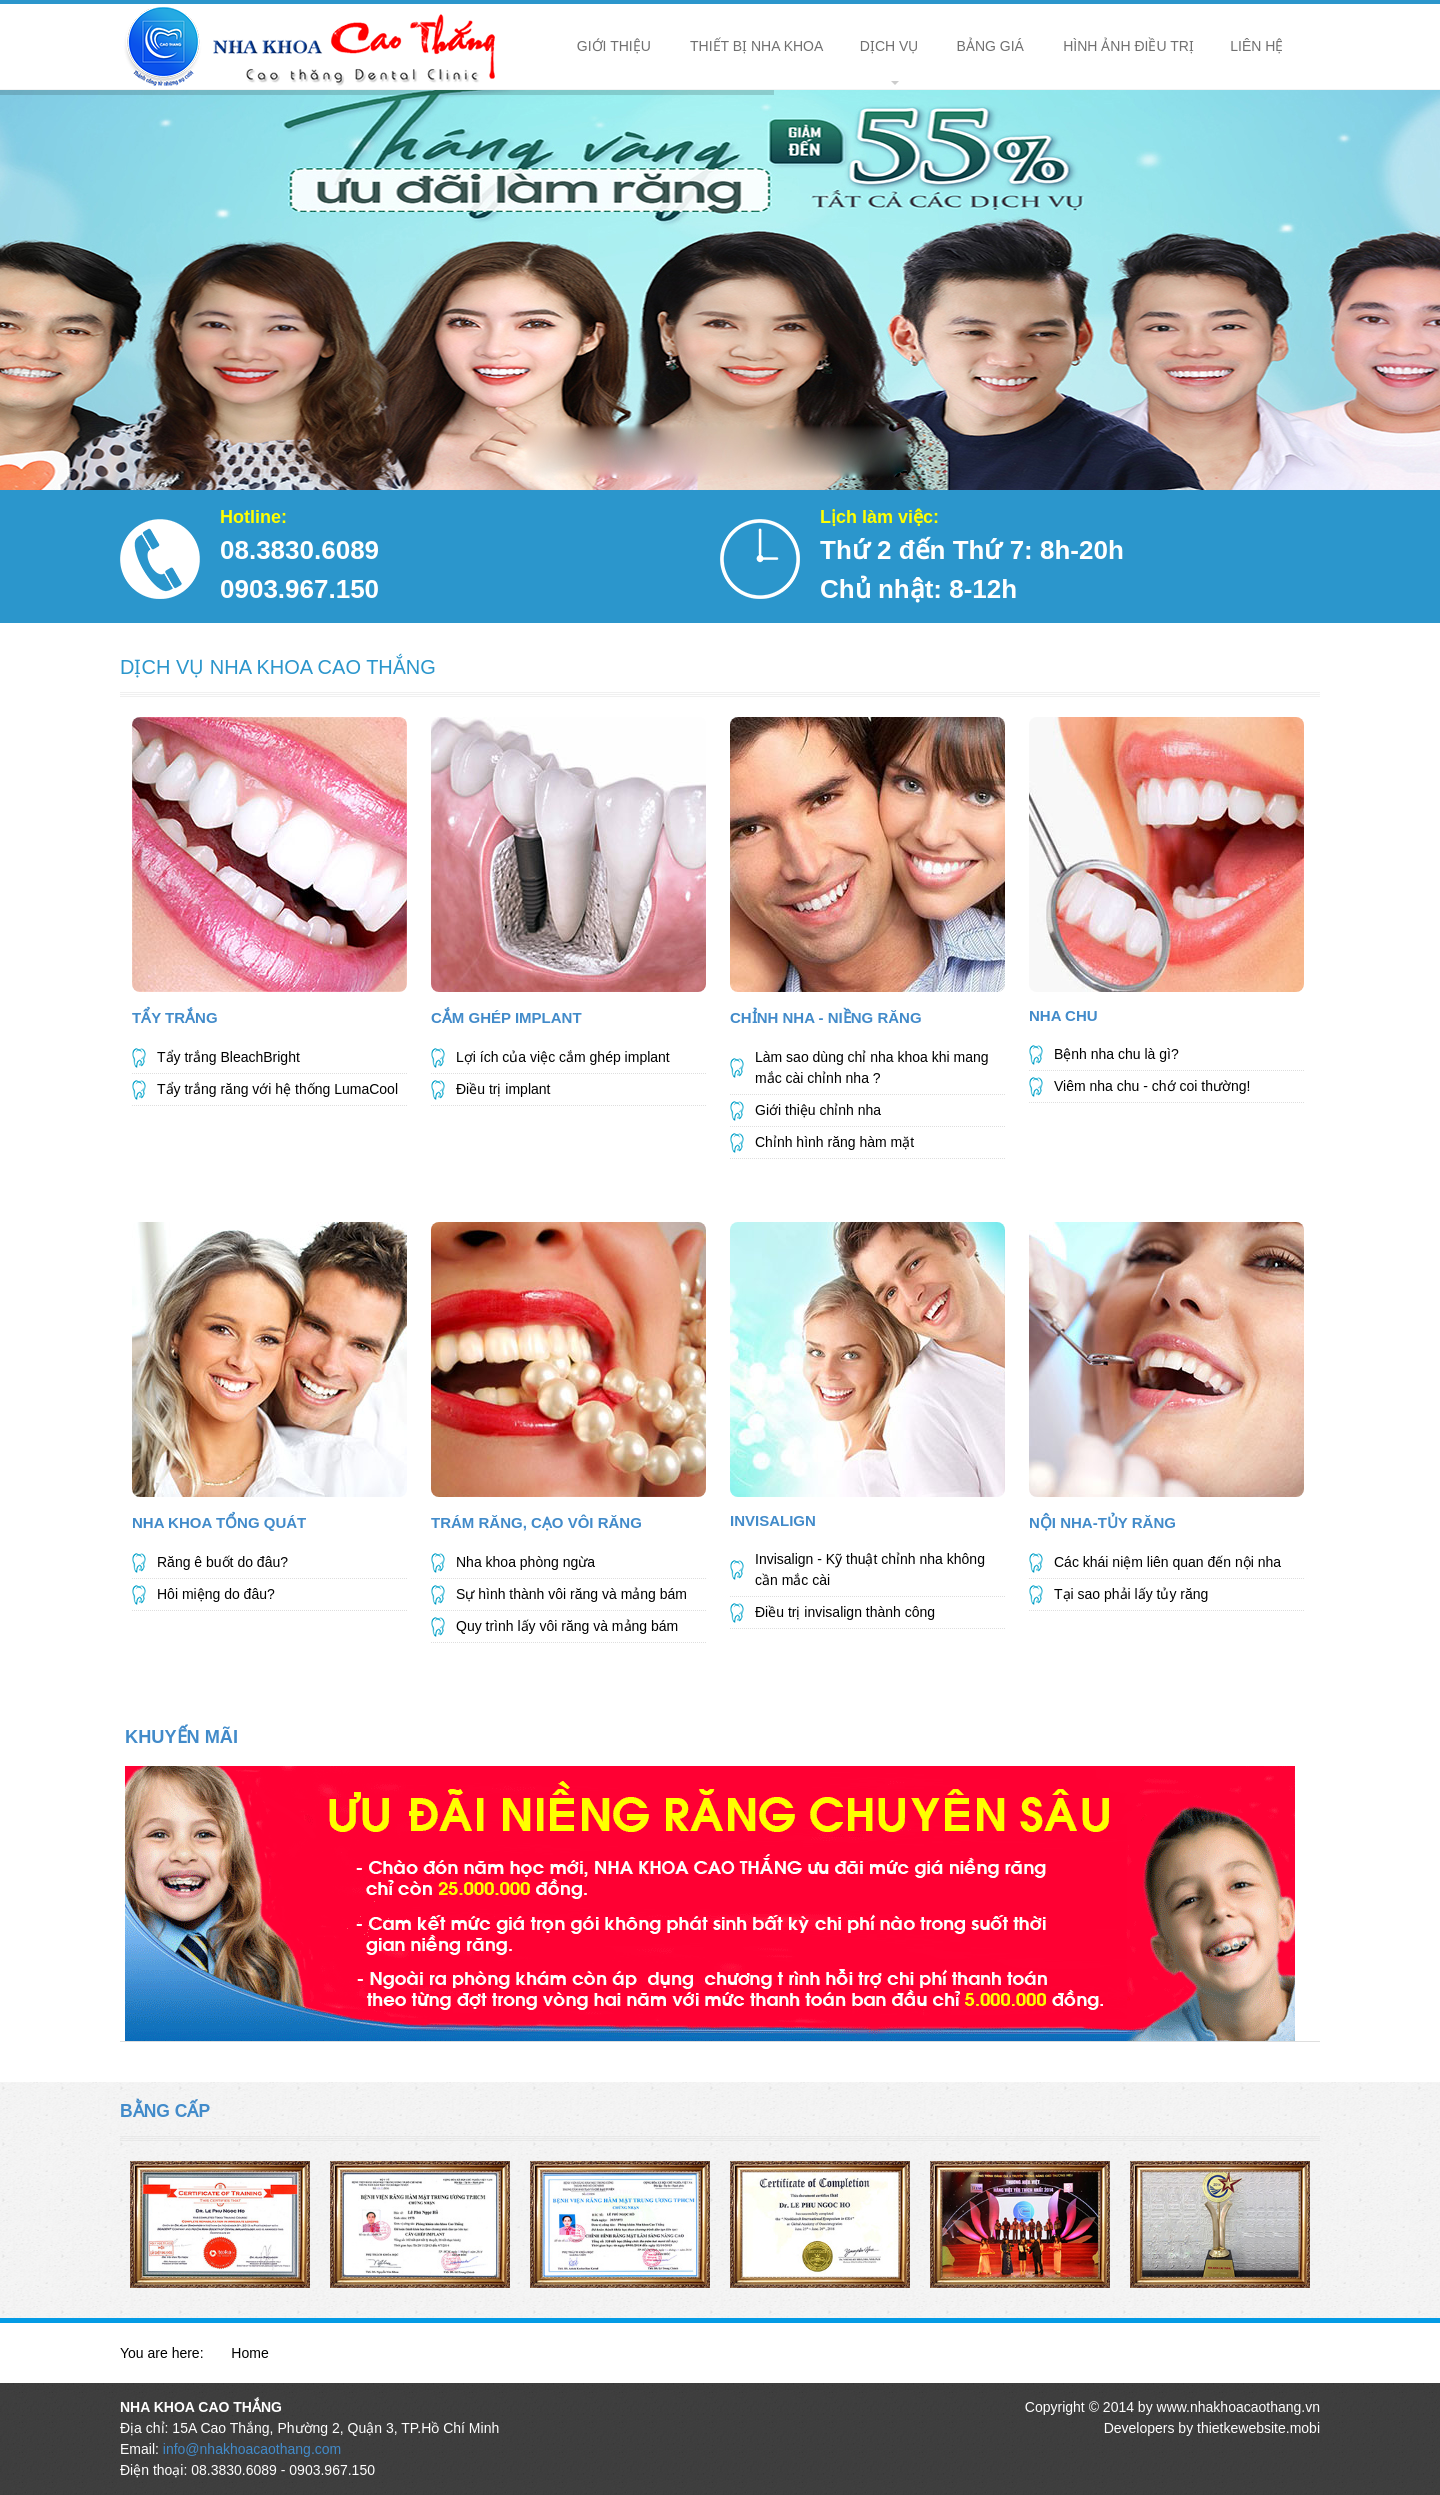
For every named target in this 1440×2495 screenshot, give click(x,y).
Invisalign (773, 1520)
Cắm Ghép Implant (506, 1017)
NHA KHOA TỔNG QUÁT (219, 1522)
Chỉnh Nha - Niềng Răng (826, 1017)
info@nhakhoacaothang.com (252, 2449)
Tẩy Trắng (175, 1017)
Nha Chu (1063, 1015)
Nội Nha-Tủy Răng (1102, 1522)
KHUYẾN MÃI (181, 1737)
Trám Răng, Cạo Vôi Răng (536, 1522)
